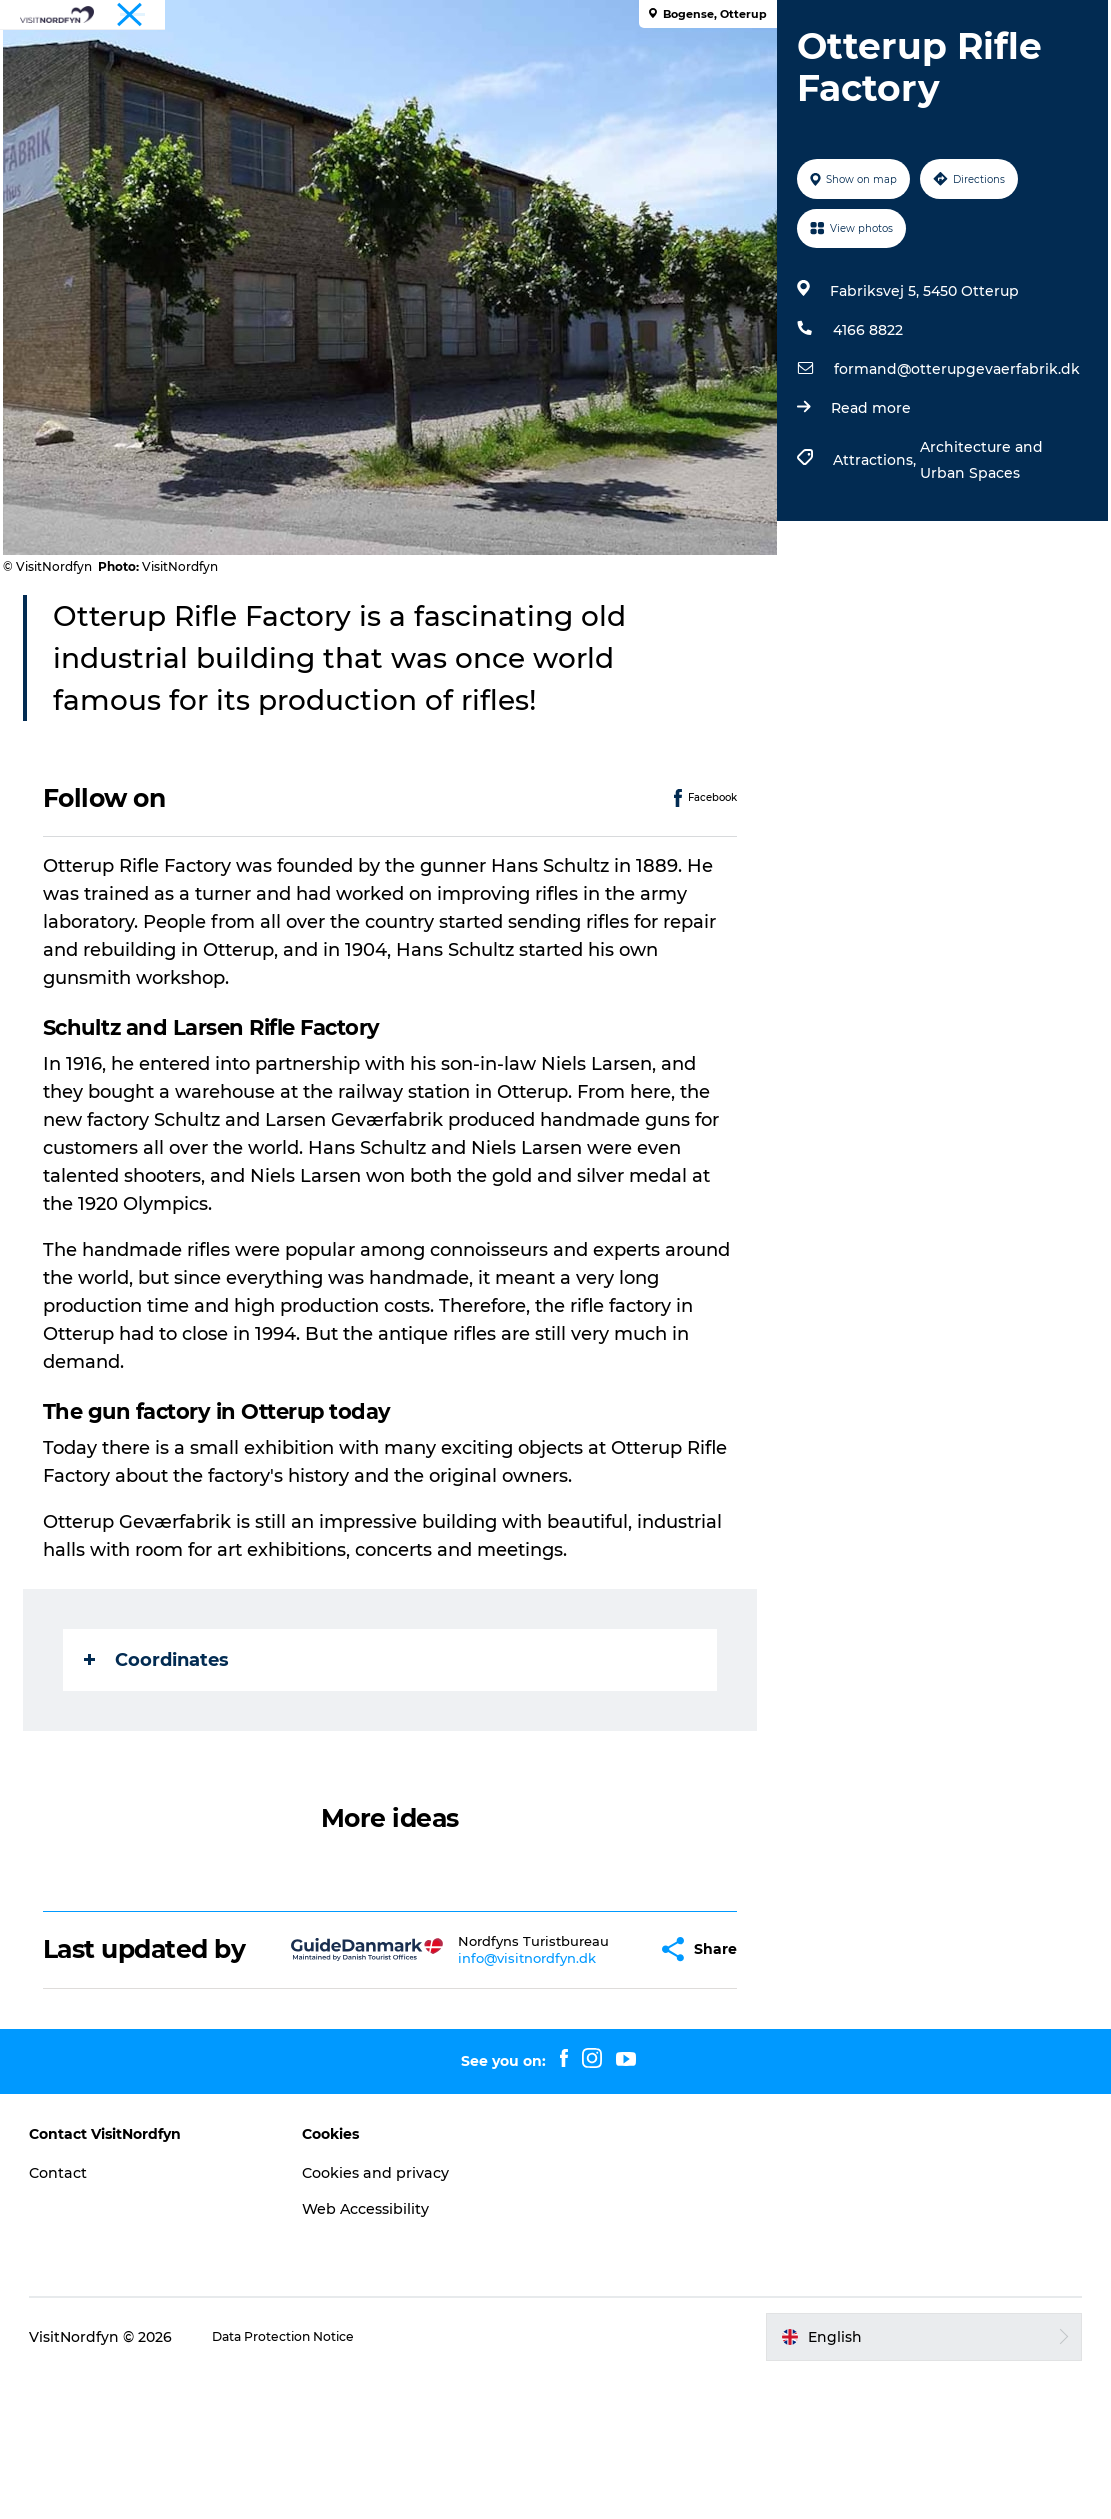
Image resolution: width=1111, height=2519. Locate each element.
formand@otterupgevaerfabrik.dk (950, 483)
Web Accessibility (400, 2351)
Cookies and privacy (411, 2315)
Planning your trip (636, 85)
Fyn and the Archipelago (1018, 19)
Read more (864, 522)
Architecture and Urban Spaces (974, 574)
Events (549, 64)
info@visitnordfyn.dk (498, 2094)
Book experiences (763, 64)
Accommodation (473, 85)
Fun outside (448, 64)
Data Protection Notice (350, 2480)
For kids (635, 64)
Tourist (906, 19)
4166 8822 (861, 444)
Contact (117, 2315)
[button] (600, 2077)
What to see (327, 64)
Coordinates (173, 1773)
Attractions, (869, 574)
